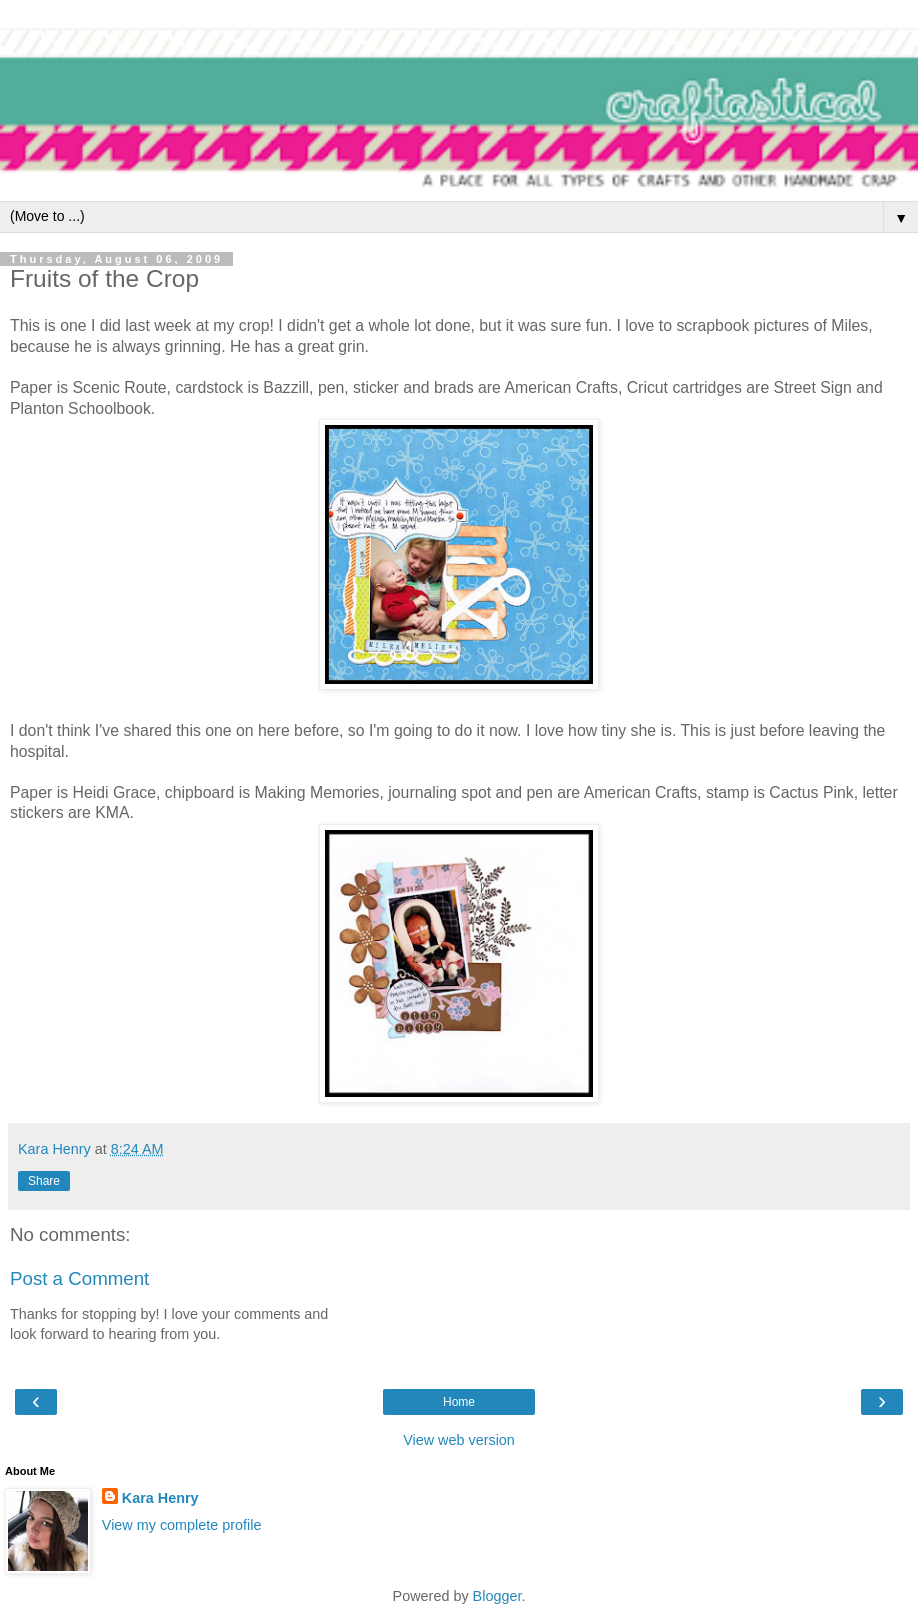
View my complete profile (182, 1525)
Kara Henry (160, 1498)
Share (44, 1181)
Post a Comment (79, 1278)
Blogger (497, 1596)
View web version (459, 1440)
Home (459, 1402)
